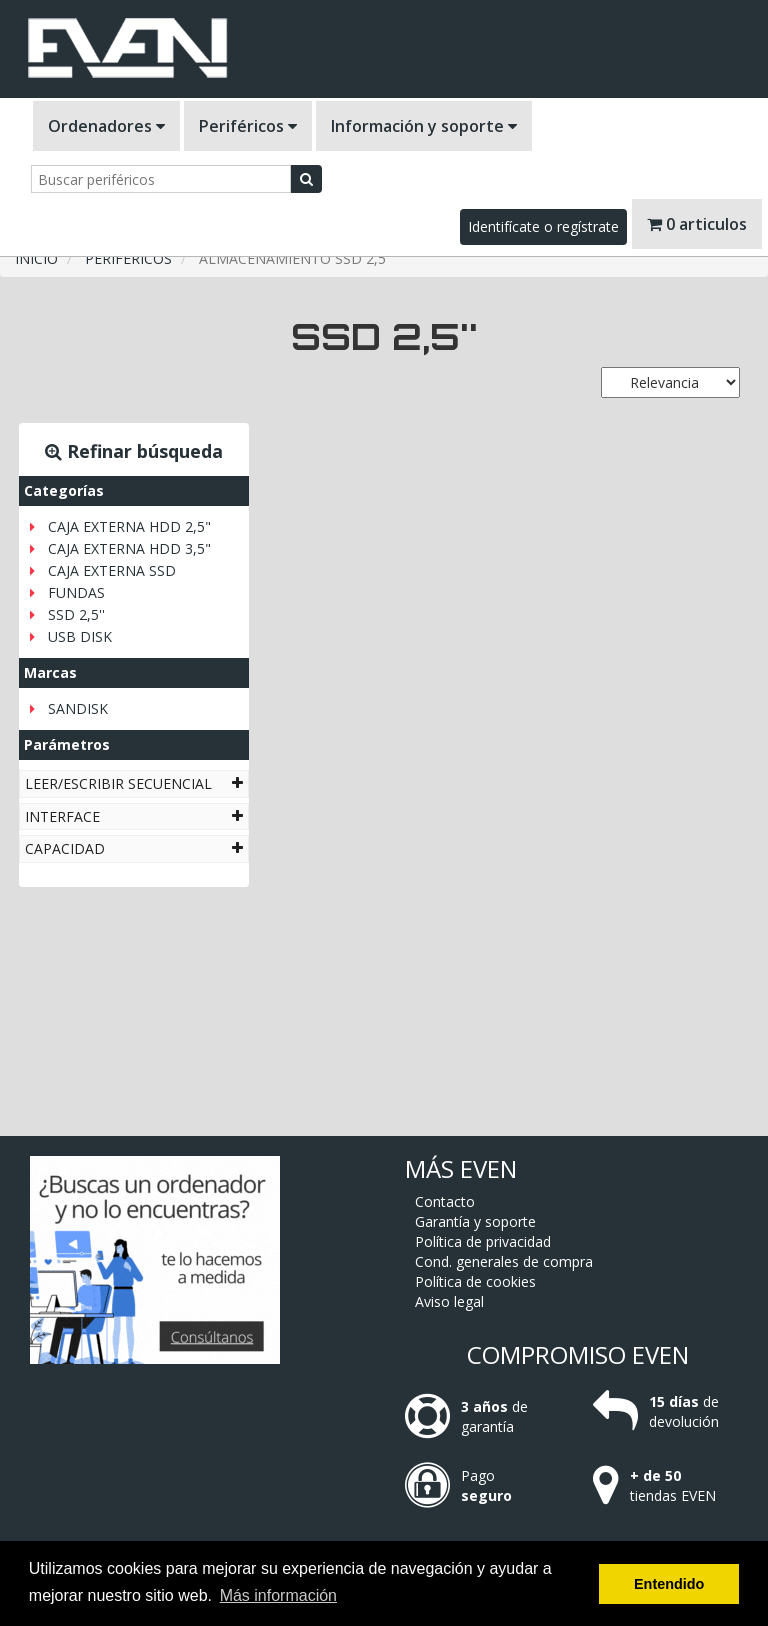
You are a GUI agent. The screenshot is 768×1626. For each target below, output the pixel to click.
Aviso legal (449, 1301)
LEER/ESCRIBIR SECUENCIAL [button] (134, 783)
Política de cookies (475, 1281)
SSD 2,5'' (76, 614)
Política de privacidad (483, 1241)
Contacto (445, 1201)
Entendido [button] (669, 1584)
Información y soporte (424, 126)
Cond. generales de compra (504, 1261)
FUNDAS (76, 592)
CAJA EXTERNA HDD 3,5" (129, 548)
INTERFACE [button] (134, 816)
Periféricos (248, 126)
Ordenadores (106, 126)
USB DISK (80, 636)
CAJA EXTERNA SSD (112, 570)
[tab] (134, 783)
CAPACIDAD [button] (134, 848)
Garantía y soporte (475, 1221)
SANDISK (78, 708)
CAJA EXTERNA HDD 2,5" (129, 526)
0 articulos (697, 224)
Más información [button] (278, 1595)
